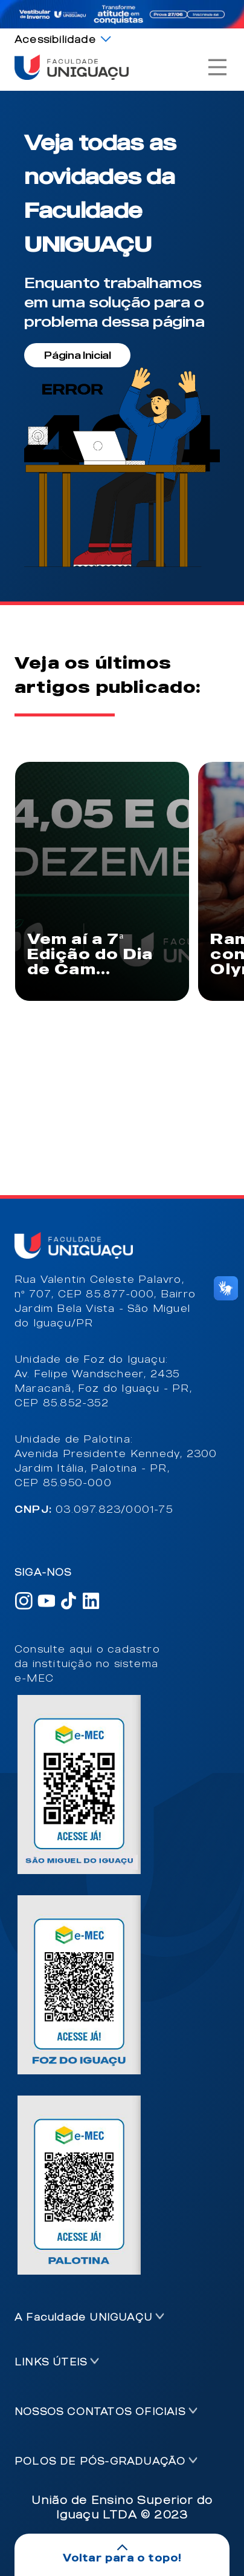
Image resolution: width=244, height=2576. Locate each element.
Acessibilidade (55, 39)
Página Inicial (77, 355)
